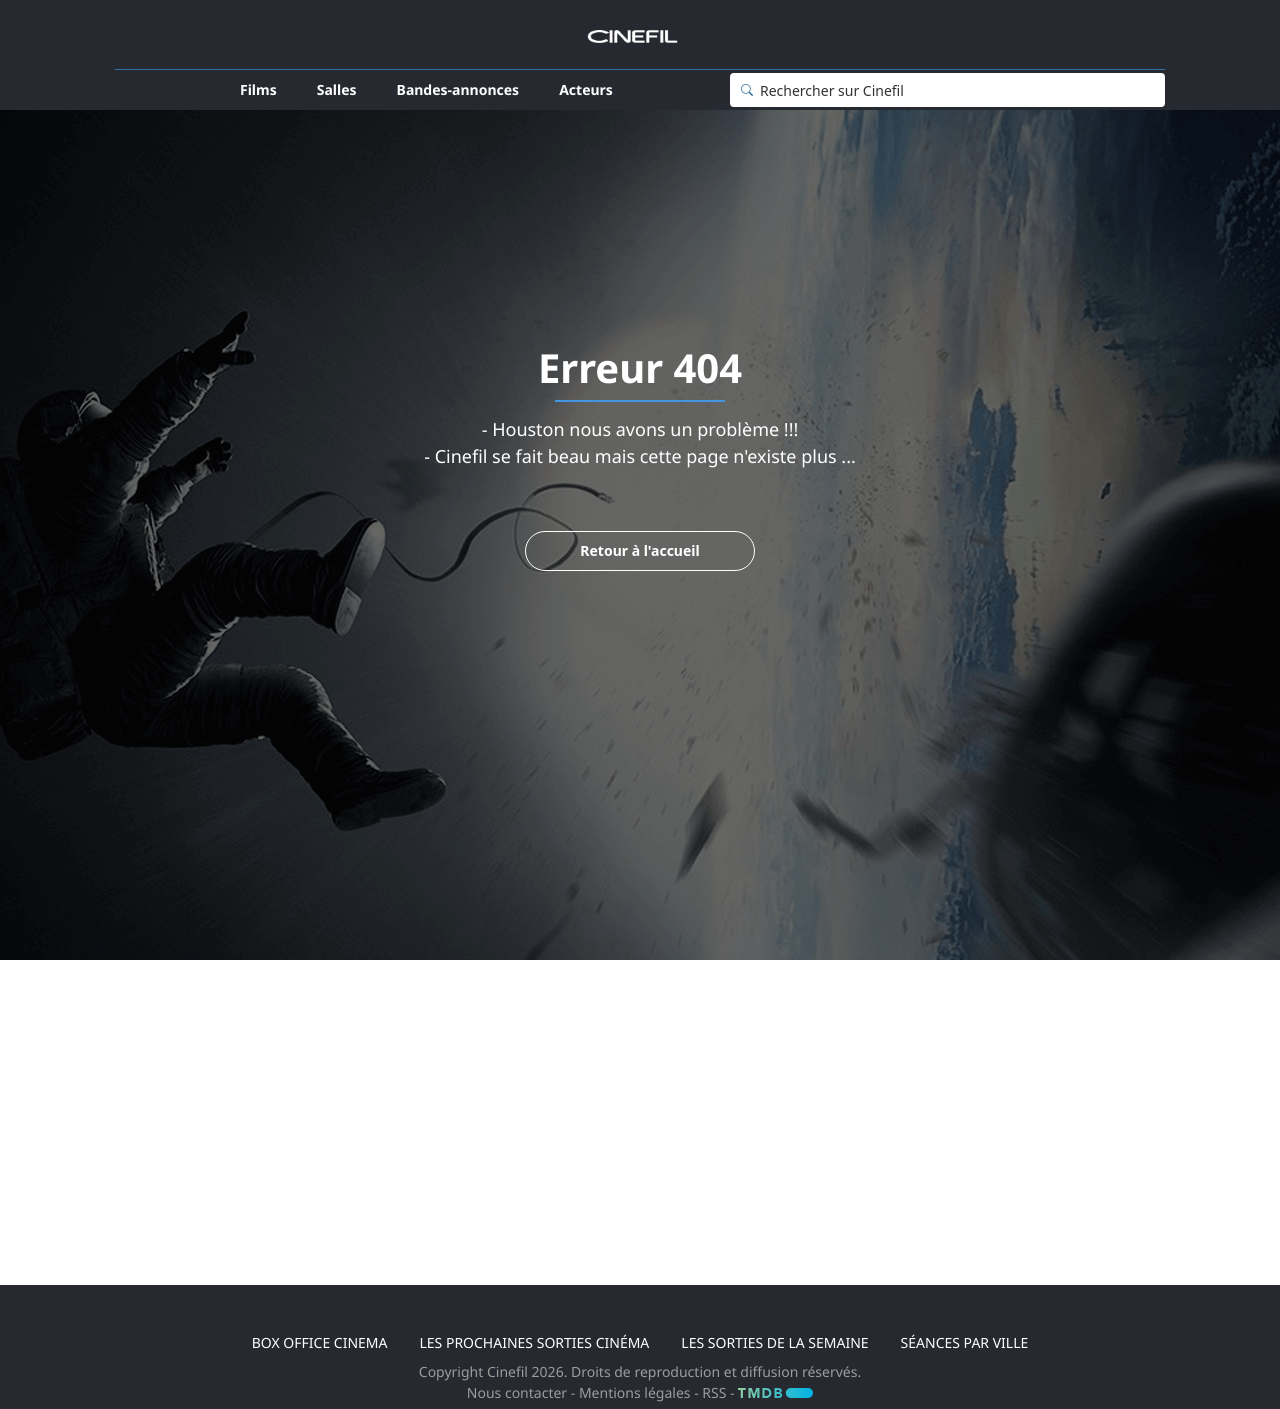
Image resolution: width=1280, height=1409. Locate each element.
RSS (714, 1393)
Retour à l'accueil (639, 550)
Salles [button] (337, 90)
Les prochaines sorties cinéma (534, 1343)
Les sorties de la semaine (774, 1343)
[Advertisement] (640, 1140)
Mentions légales (636, 1393)
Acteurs (586, 90)
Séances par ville (965, 1343)
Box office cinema (320, 1343)
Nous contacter (517, 1393)
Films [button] (258, 90)
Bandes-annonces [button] (458, 90)
